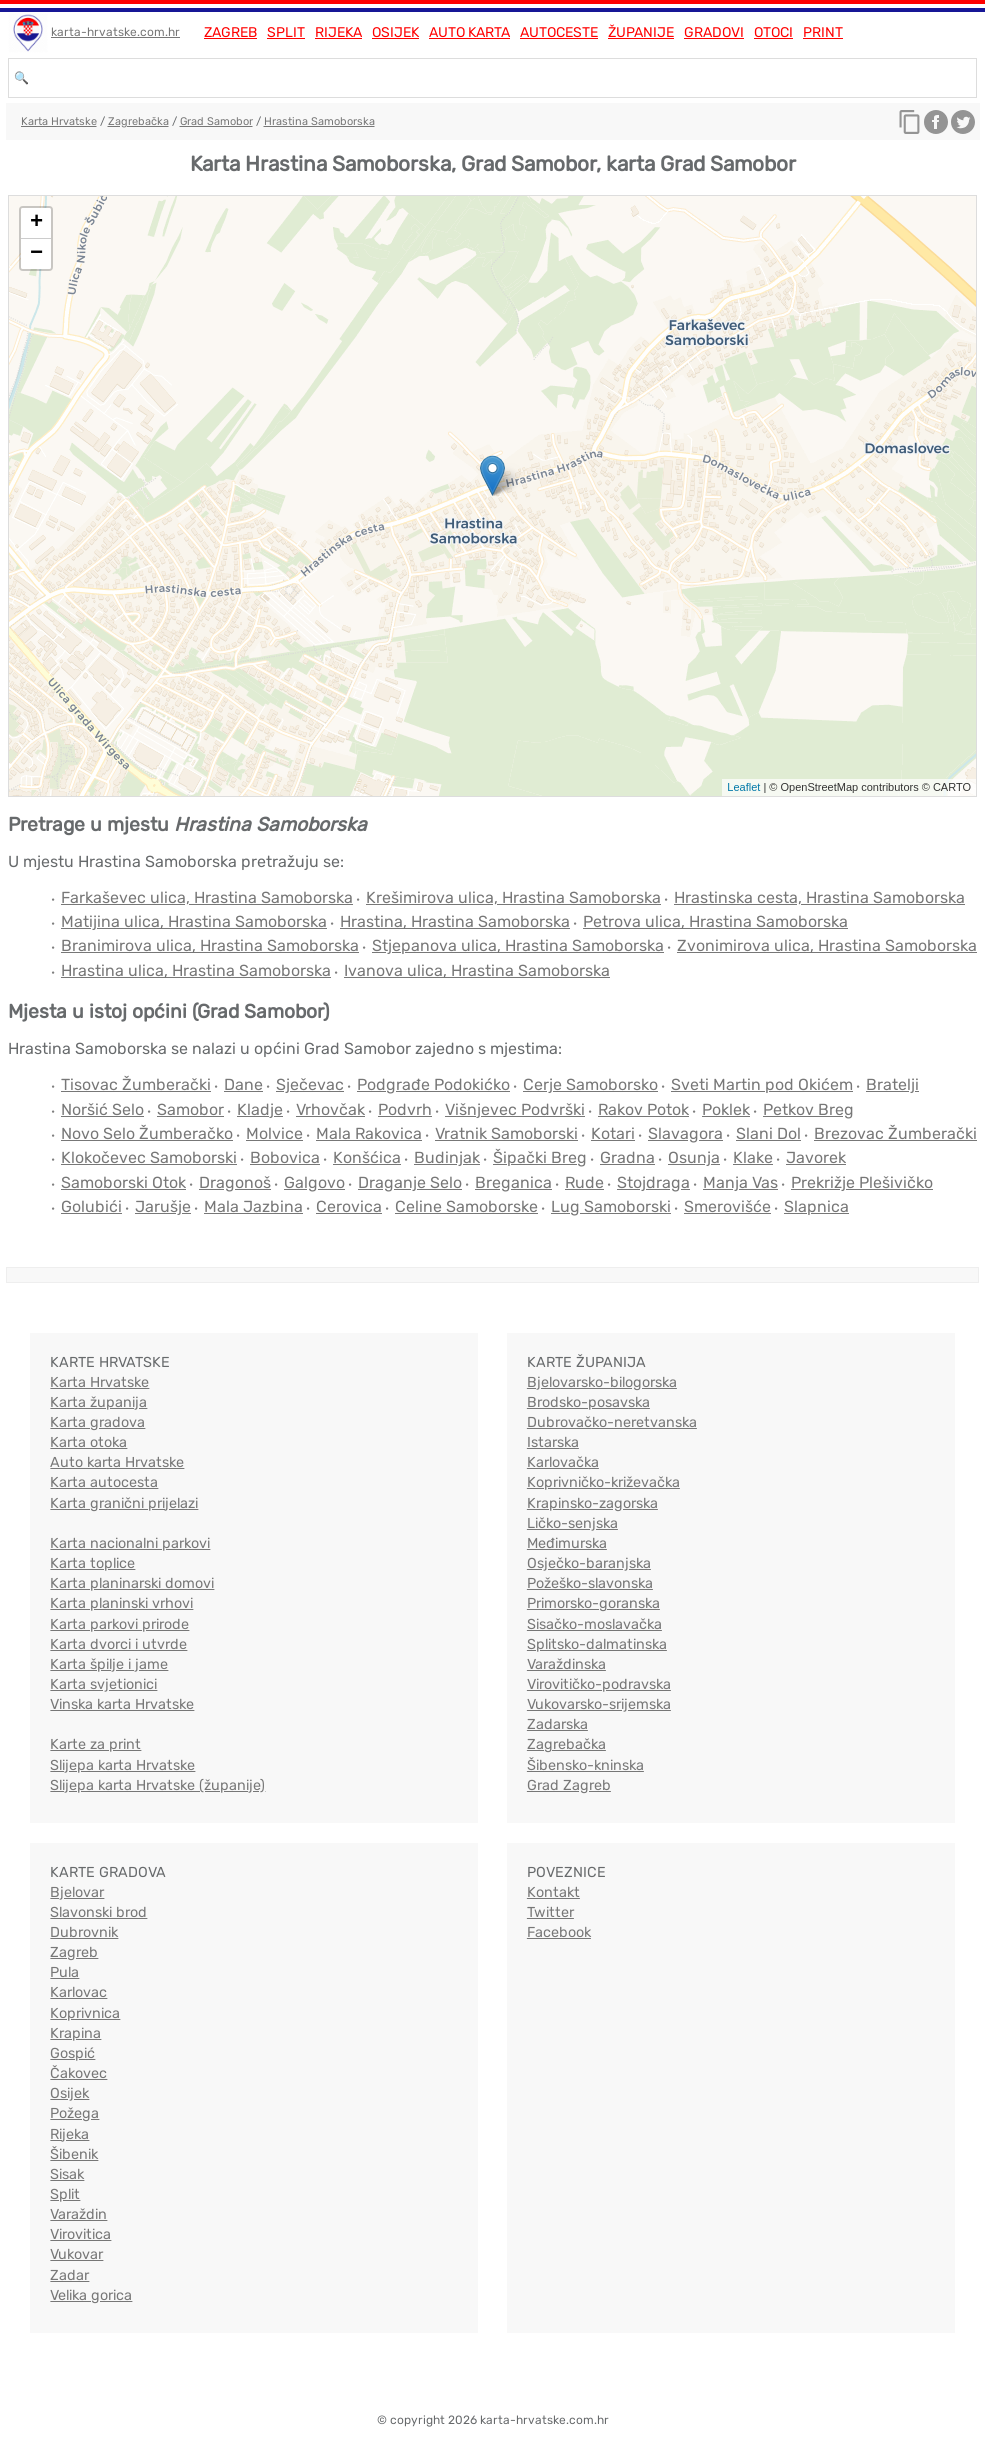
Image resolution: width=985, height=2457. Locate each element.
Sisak (67, 2174)
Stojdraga (653, 1182)
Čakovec (78, 2073)
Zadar (69, 2275)
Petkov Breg (808, 1109)
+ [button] (36, 223)
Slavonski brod (98, 1912)
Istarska (553, 1442)
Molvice (274, 1133)
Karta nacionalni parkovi (130, 1543)
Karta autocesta (104, 1482)
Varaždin (78, 2214)
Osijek (395, 32)
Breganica (513, 1182)
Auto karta (469, 32)
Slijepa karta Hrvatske (122, 1765)
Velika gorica (91, 2295)
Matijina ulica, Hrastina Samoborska (194, 921)
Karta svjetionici (103, 1684)
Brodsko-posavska (588, 1402)
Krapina (75, 2033)
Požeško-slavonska (590, 1583)
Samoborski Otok (123, 1182)
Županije (641, 32)
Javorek (816, 1157)
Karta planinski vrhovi (121, 1603)
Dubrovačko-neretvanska (612, 1422)
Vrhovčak (330, 1109)
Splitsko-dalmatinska (597, 1644)
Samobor (190, 1109)
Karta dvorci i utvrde (118, 1644)
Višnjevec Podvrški (515, 1109)
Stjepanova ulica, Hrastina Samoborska (518, 945)
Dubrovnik (84, 1932)
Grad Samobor (216, 121)
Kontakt (553, 1892)
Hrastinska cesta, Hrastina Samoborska (819, 897)
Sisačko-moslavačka (594, 1624)
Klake (753, 1157)
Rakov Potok (643, 1109)
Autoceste (559, 32)
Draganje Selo (410, 1182)
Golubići (91, 1206)
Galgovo (314, 1182)
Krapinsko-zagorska (592, 1503)
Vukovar (76, 2254)
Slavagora (685, 1133)
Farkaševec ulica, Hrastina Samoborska (207, 897)
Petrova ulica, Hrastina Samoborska (715, 921)
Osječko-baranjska (589, 1563)
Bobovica (285, 1157)
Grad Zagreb (569, 1785)
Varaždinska (566, 1664)
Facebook (559, 1932)
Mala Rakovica (369, 1133)
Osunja (694, 1157)
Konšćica (367, 1157)
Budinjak (447, 1157)
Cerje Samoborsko (590, 1084)
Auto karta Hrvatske (117, 1462)
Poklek (726, 1109)
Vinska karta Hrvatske (122, 1704)
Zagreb (230, 32)
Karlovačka (563, 1462)
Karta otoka (88, 1442)
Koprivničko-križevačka (603, 1482)
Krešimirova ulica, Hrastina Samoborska (513, 897)
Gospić (72, 2053)
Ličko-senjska (572, 1523)
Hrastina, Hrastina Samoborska (455, 921)
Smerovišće (727, 1206)
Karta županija (98, 1402)
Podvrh (405, 1109)
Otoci (773, 32)
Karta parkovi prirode (119, 1624)
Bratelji (892, 1084)
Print (823, 32)
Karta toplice (92, 1563)
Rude (584, 1182)
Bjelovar (77, 1892)
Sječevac (310, 1084)
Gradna (627, 1157)
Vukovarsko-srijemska (599, 1704)
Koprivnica (85, 2013)
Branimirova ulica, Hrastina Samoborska (210, 945)
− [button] (36, 254)
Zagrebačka (138, 121)
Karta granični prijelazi (124, 1503)
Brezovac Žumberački (895, 1133)
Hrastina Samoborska (319, 121)
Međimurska (567, 1543)
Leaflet (743, 787)
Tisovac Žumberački (136, 1084)
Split (286, 32)
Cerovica (349, 1206)
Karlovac (78, 1992)
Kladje (260, 1109)
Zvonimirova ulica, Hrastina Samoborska (827, 945)
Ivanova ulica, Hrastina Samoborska (477, 970)
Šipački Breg (540, 1157)
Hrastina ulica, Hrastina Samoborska (196, 970)
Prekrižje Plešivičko (862, 1182)
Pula (64, 1972)
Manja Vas (740, 1182)
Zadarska (557, 1724)
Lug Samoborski (611, 1206)
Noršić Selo (102, 1109)
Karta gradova (97, 1422)
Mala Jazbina (253, 1206)
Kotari (613, 1133)
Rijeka (338, 32)
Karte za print (95, 1744)
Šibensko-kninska (585, 1765)
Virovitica (80, 2234)
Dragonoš (235, 1182)
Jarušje (163, 1206)
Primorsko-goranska (593, 1603)
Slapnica (816, 1206)
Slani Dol (768, 1133)
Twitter (550, 1912)
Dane (243, 1084)
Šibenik (74, 2154)
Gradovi (714, 32)
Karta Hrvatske (59, 121)
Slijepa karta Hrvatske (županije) (157, 1785)
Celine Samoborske (466, 1206)
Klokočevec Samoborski (149, 1157)
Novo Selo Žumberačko (147, 1133)
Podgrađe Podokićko (433, 1084)
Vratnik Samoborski (506, 1133)
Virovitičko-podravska (599, 1684)
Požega (74, 2113)
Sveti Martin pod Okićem (762, 1084)
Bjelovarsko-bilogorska (602, 1382)
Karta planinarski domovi (132, 1583)
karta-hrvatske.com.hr (115, 32)
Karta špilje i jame (109, 1664)
